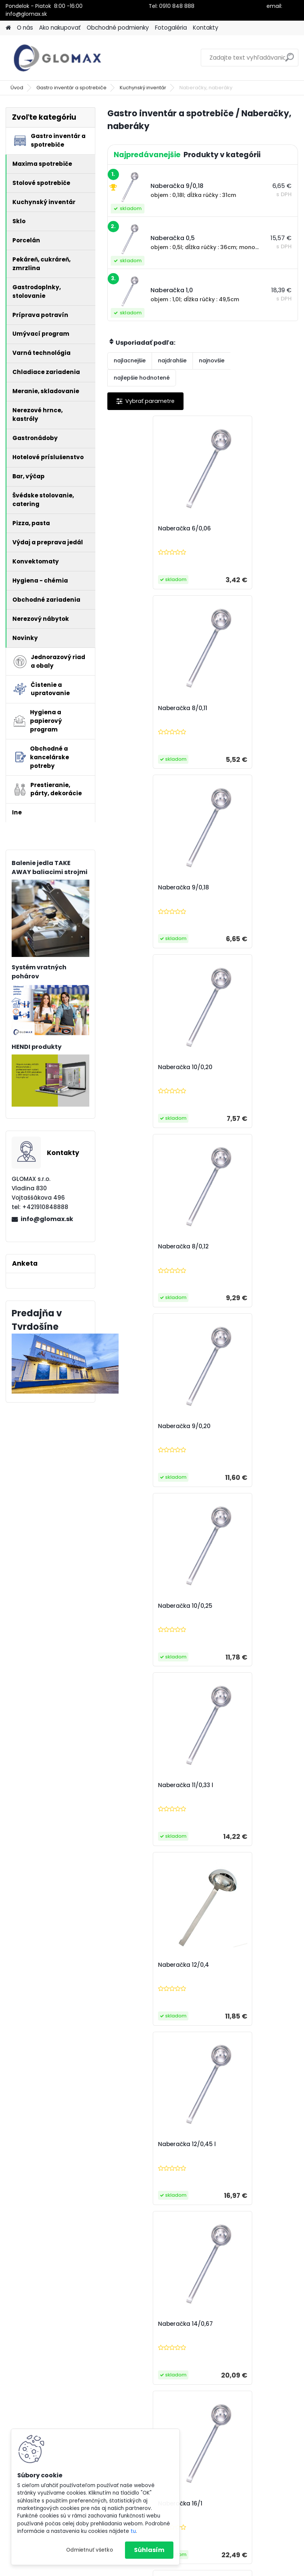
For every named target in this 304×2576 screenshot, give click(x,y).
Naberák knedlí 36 (142, 2144)
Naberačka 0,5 (232, 1606)
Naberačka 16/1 (233, 1426)
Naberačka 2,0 (232, 1785)
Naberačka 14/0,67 (143, 1426)
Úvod (17, 87)
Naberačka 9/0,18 (141, 708)
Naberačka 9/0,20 (237, 887)
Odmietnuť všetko (89, 2549)
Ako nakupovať (60, 28)
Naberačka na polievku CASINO (244, 2327)
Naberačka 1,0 (136, 1785)
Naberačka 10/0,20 (238, 708)
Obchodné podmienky (118, 28)
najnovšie (211, 360)
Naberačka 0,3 (137, 1606)
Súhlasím (149, 2550)
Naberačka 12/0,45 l (240, 1246)
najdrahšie (172, 360)
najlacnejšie (130, 360)
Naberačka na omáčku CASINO (149, 2327)
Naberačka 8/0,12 (141, 887)
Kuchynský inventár (143, 87)
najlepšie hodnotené (142, 378)
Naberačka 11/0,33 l (238, 1067)
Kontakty (205, 28)
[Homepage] (8, 28)
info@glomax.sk (47, 1219)
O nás (25, 28)
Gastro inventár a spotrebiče (71, 87)
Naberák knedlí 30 (237, 1965)
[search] (289, 60)
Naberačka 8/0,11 (235, 528)
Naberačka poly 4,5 (239, 2144)
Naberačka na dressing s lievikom (153, 1968)
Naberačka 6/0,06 (142, 528)
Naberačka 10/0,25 (143, 1067)
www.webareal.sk (182, 2568)
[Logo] (57, 58)
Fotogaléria (171, 28)
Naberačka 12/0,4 (141, 1246)
